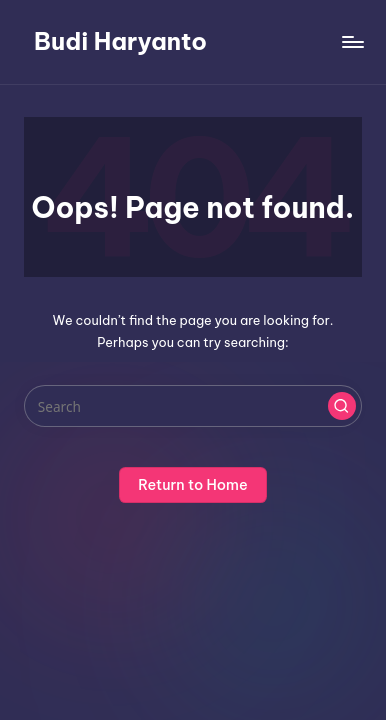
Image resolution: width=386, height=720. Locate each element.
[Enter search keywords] (193, 406)
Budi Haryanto (120, 41)
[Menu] (352, 41)
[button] (342, 406)
